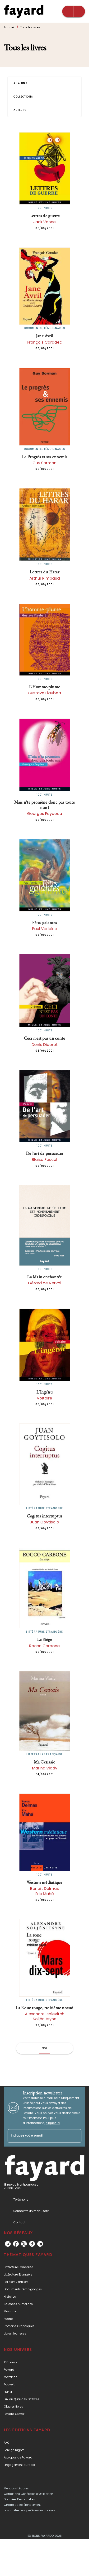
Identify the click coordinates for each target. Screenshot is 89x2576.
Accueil (9, 27)
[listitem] (8, 2244)
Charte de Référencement (22, 2505)
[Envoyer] (75, 2136)
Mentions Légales (16, 2488)
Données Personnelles (19, 2499)
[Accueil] (24, 11)
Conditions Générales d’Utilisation (28, 2494)
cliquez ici (53, 2123)
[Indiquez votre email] (39, 2136)
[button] (23, 83)
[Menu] (73, 11)
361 (44, 2048)
